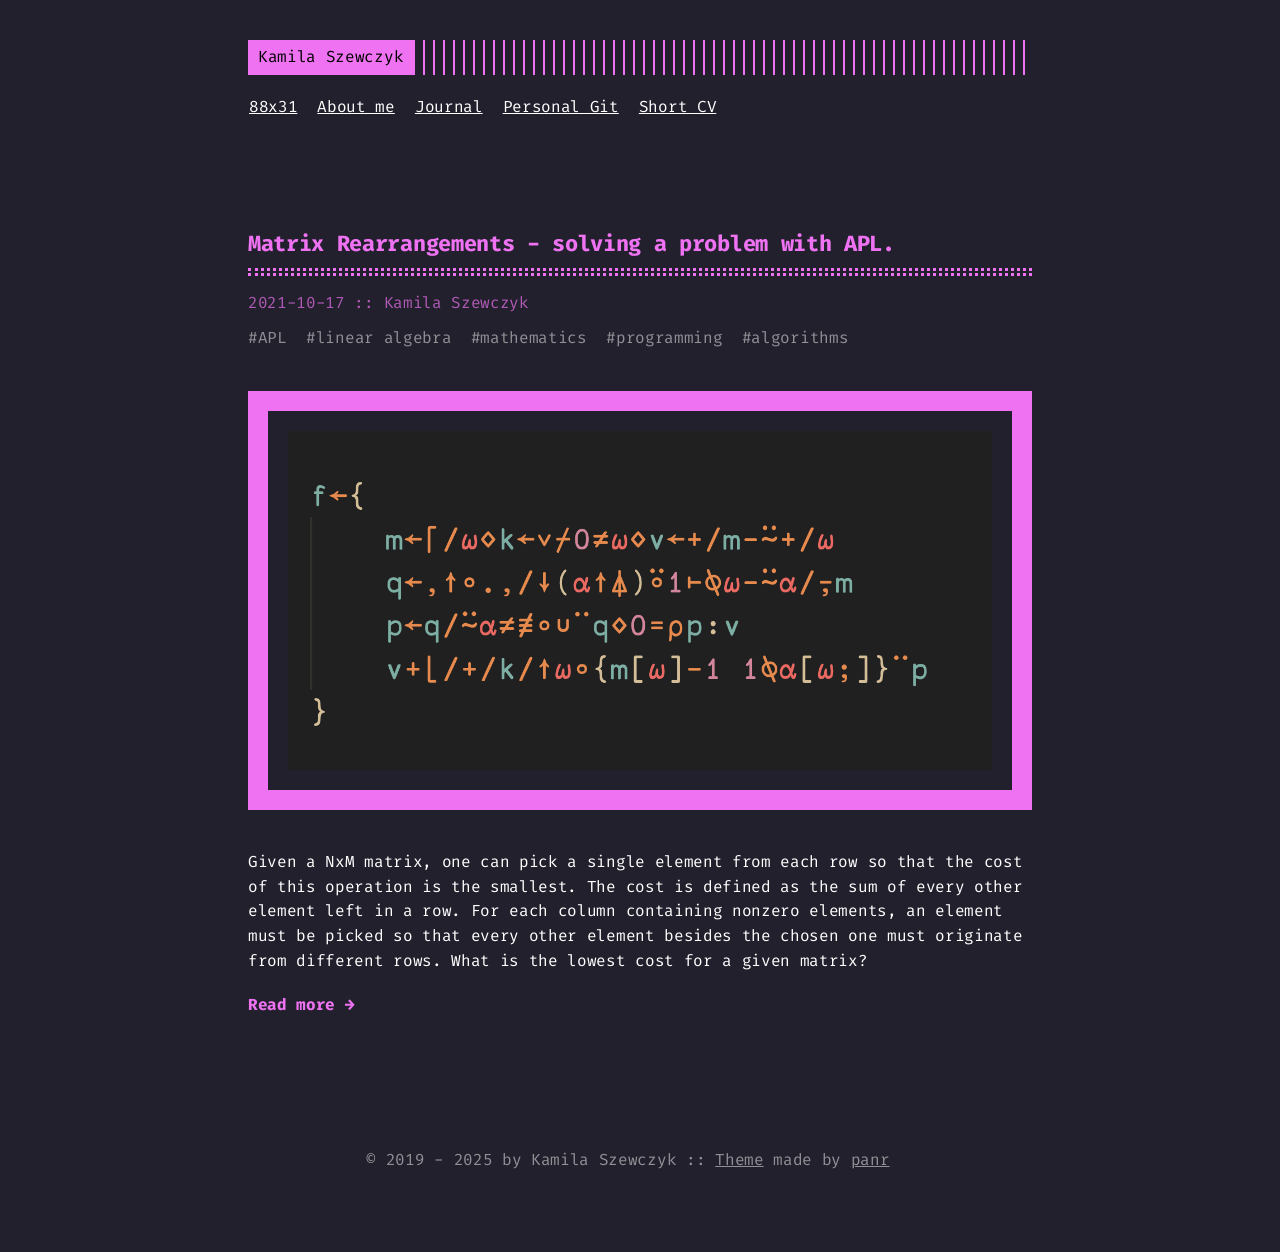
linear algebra (384, 337)
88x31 (273, 106)
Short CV (677, 106)
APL (272, 337)
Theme (739, 1159)
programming (669, 337)
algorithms (799, 337)
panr (870, 1159)
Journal (449, 106)
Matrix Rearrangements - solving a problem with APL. (571, 243)
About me (355, 106)
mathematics (533, 337)
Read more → (301, 1004)
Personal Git (561, 106)
